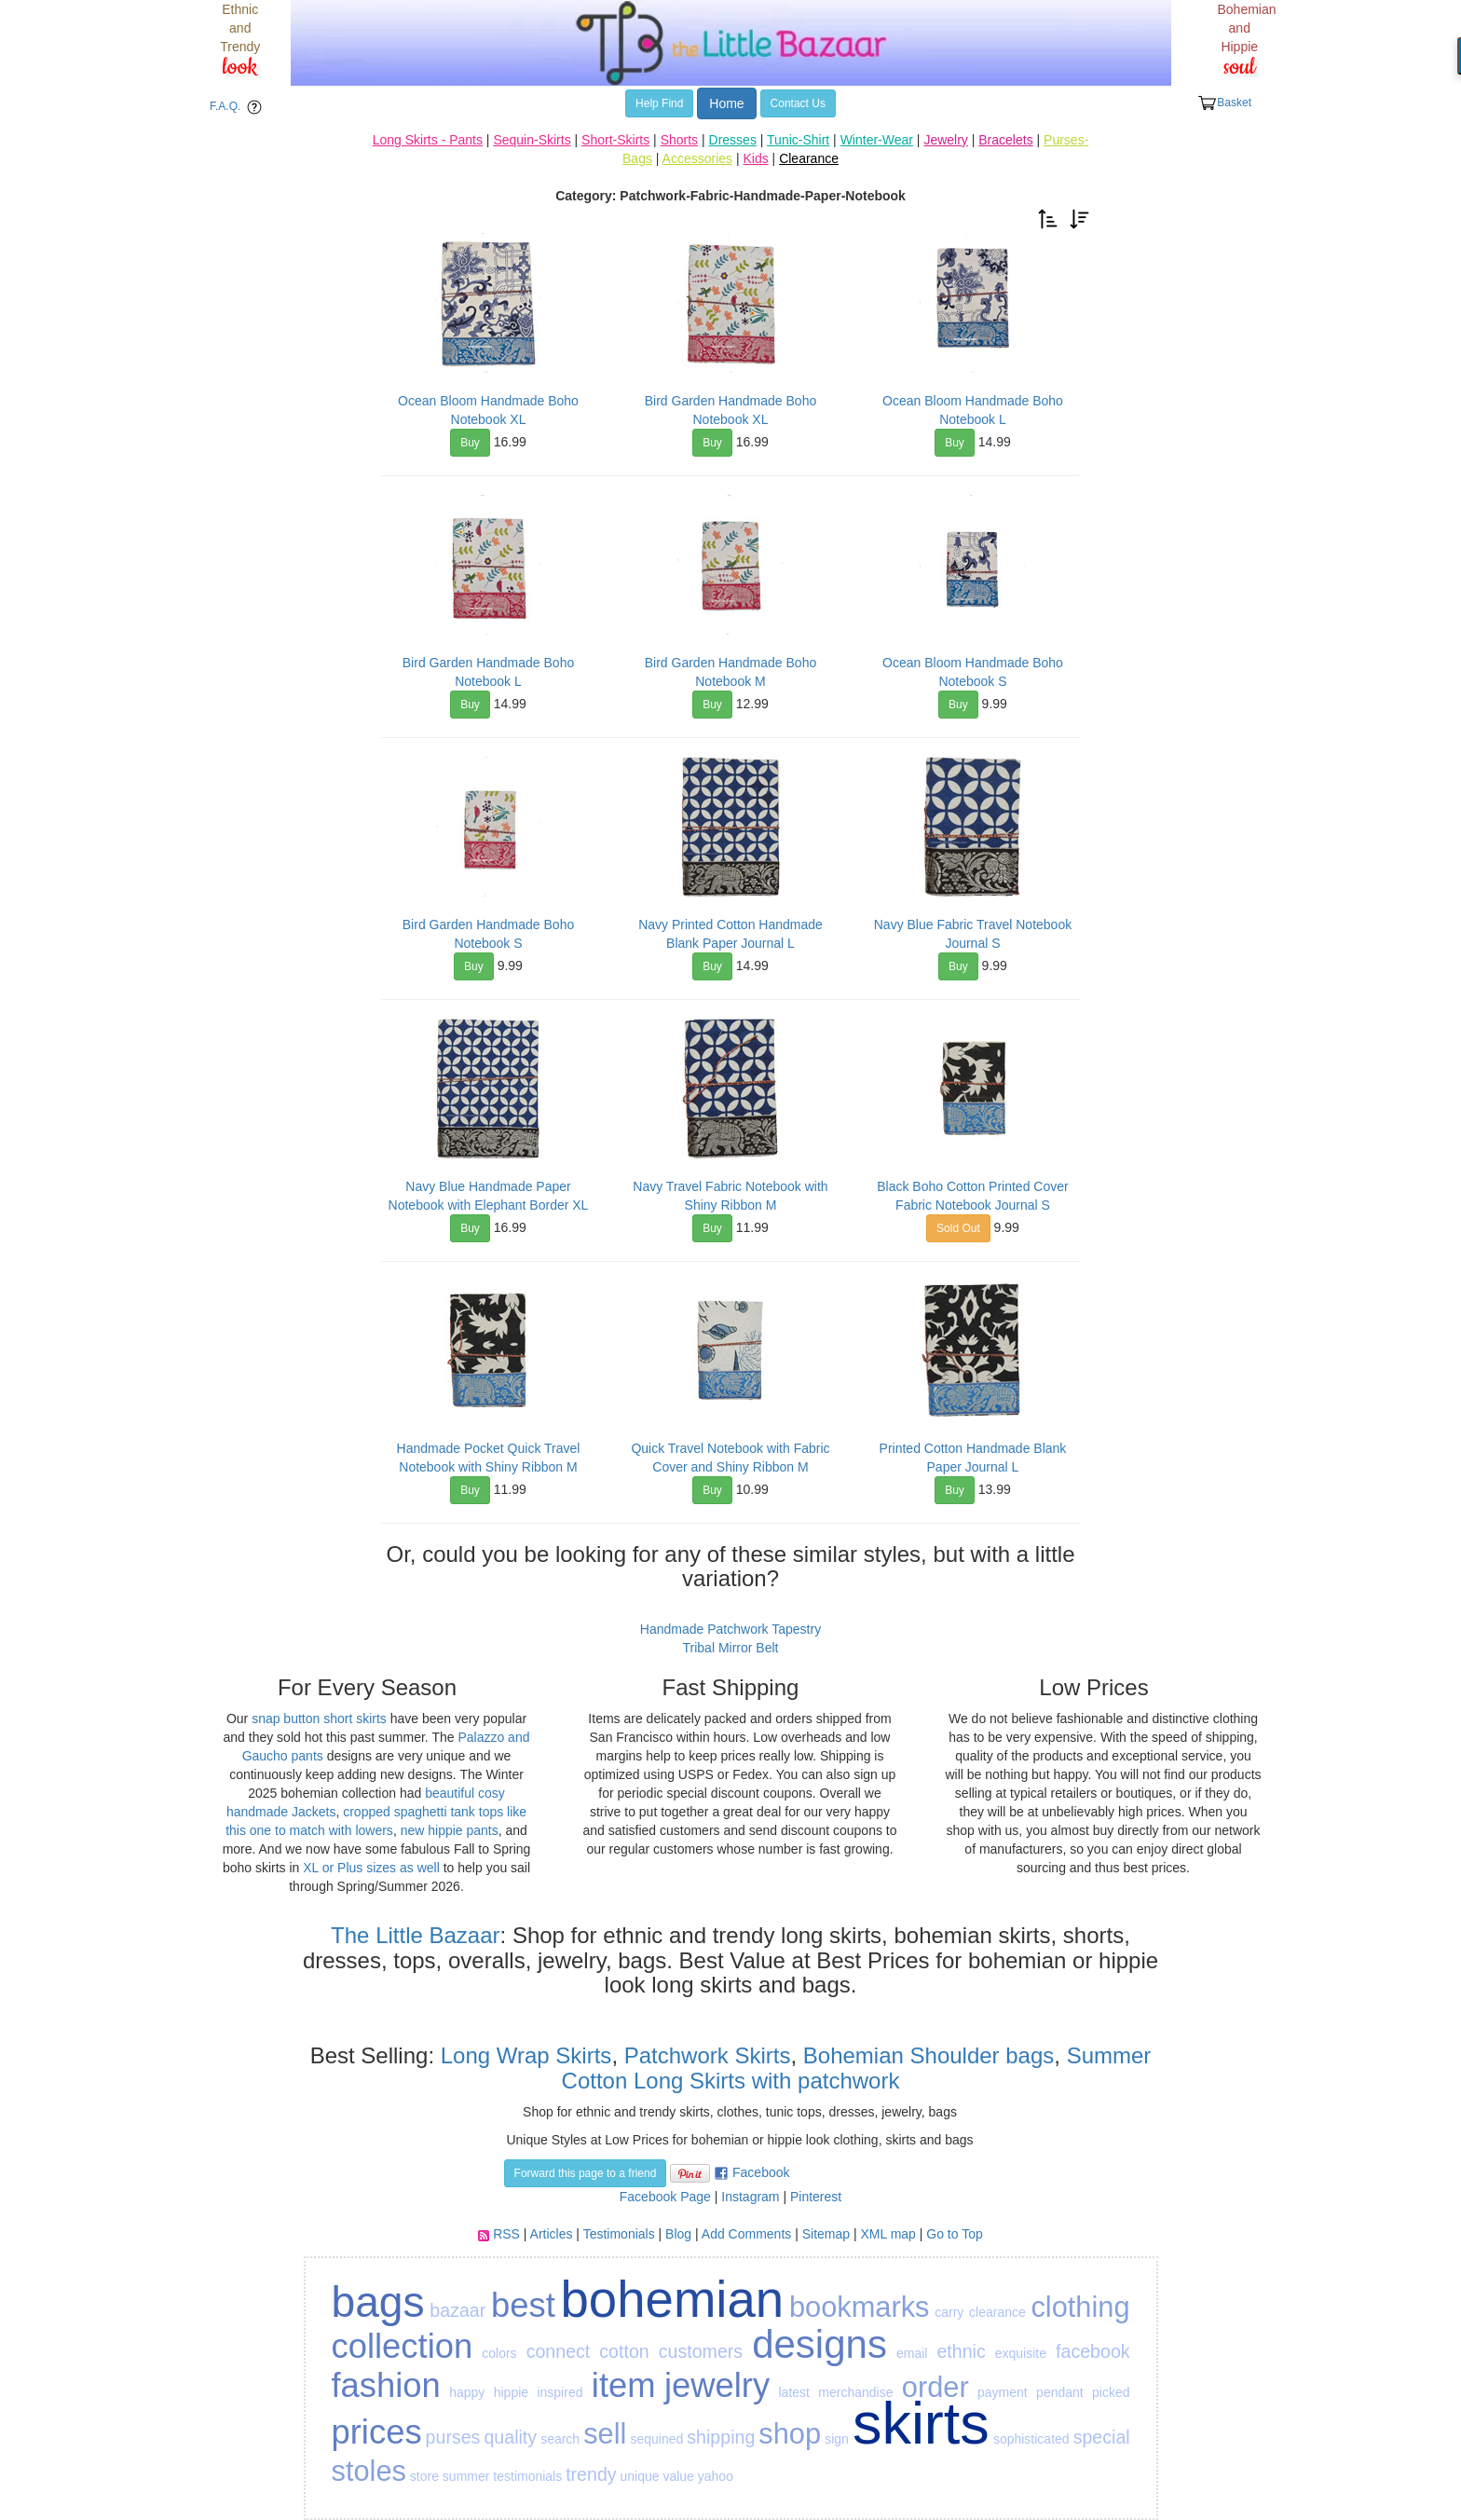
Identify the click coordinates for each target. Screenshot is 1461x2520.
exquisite (1020, 2353)
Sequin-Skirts (531, 139)
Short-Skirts (615, 139)
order (935, 2387)
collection (402, 2346)
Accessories (697, 158)
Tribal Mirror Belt (731, 1647)
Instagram (750, 2196)
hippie (511, 2392)
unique (639, 2476)
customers (701, 2351)
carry (949, 2312)
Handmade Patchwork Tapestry (730, 1629)
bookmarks (859, 2307)
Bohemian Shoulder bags (929, 2055)
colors (499, 2353)
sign (837, 2438)
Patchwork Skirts (707, 2055)
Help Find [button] (659, 103)
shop (789, 2433)
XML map (887, 2233)
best (523, 2305)
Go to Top (954, 2233)
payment (1002, 2392)
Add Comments (746, 2233)
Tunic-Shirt (798, 139)
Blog (678, 2233)
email (911, 2353)
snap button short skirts (319, 1718)
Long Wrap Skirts (522, 2055)
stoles (369, 2471)
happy (467, 2392)
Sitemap (826, 2233)
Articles (551, 2233)
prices (377, 2432)
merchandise (855, 2392)
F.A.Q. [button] (239, 107)
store (424, 2476)
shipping (721, 2437)
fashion (386, 2385)
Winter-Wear (876, 139)
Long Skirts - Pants (428, 139)
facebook (1093, 2351)
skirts (921, 2423)
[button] (1048, 218)
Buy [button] (470, 442)
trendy (591, 2474)
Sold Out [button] (958, 1228)
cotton (624, 2351)
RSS (506, 2233)
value (677, 2476)
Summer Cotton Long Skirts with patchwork (857, 2067)
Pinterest (815, 2196)
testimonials (527, 2476)
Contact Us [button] (798, 103)
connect (558, 2351)
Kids (755, 158)
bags (378, 2302)
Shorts (679, 139)
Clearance (809, 158)
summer (466, 2476)
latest (793, 2392)
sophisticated (1031, 2438)
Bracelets (1005, 139)
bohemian (672, 2299)
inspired (559, 2392)
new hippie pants (449, 1830)
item (624, 2385)
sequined (656, 2438)
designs (819, 2344)
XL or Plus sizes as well (371, 1867)
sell (604, 2433)
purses (453, 2437)
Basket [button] (1224, 103)
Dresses (733, 139)
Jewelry (945, 139)
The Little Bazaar (415, 1935)
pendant (1060, 2392)
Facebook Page (665, 2196)
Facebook (760, 2172)
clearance (997, 2312)
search (560, 2438)
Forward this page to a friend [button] (585, 2173)
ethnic (960, 2351)
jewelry (717, 2385)
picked (1110, 2392)
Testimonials (619, 2233)
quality (510, 2437)
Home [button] (726, 103)
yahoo (715, 2476)
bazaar (457, 2310)
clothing (1080, 2307)
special (1101, 2437)
